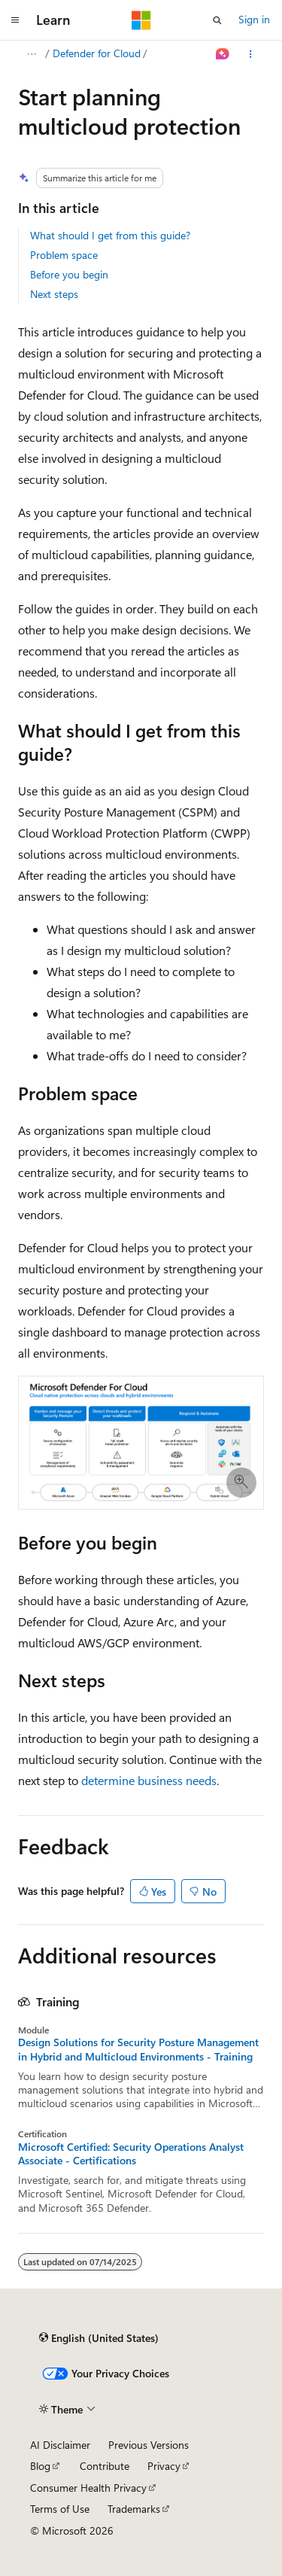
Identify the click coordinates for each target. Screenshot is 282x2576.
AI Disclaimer (60, 2445)
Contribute (104, 2466)
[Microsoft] (141, 20)
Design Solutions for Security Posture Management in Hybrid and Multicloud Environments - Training (138, 2049)
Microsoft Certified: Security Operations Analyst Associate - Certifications (131, 2153)
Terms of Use (59, 2508)
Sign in (254, 19)
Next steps (54, 294)
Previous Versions (148, 2445)
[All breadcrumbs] (31, 54)
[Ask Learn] (223, 54)
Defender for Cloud (97, 53)
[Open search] (217, 20)
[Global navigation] (15, 20)
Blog (40, 2466)
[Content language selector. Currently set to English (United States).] (99, 2337)
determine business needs (149, 1780)
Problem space (64, 255)
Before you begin (69, 274)
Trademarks (134, 2508)
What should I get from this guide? (110, 235)
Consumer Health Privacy (88, 2487)
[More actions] (251, 54)
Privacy (163, 2466)
